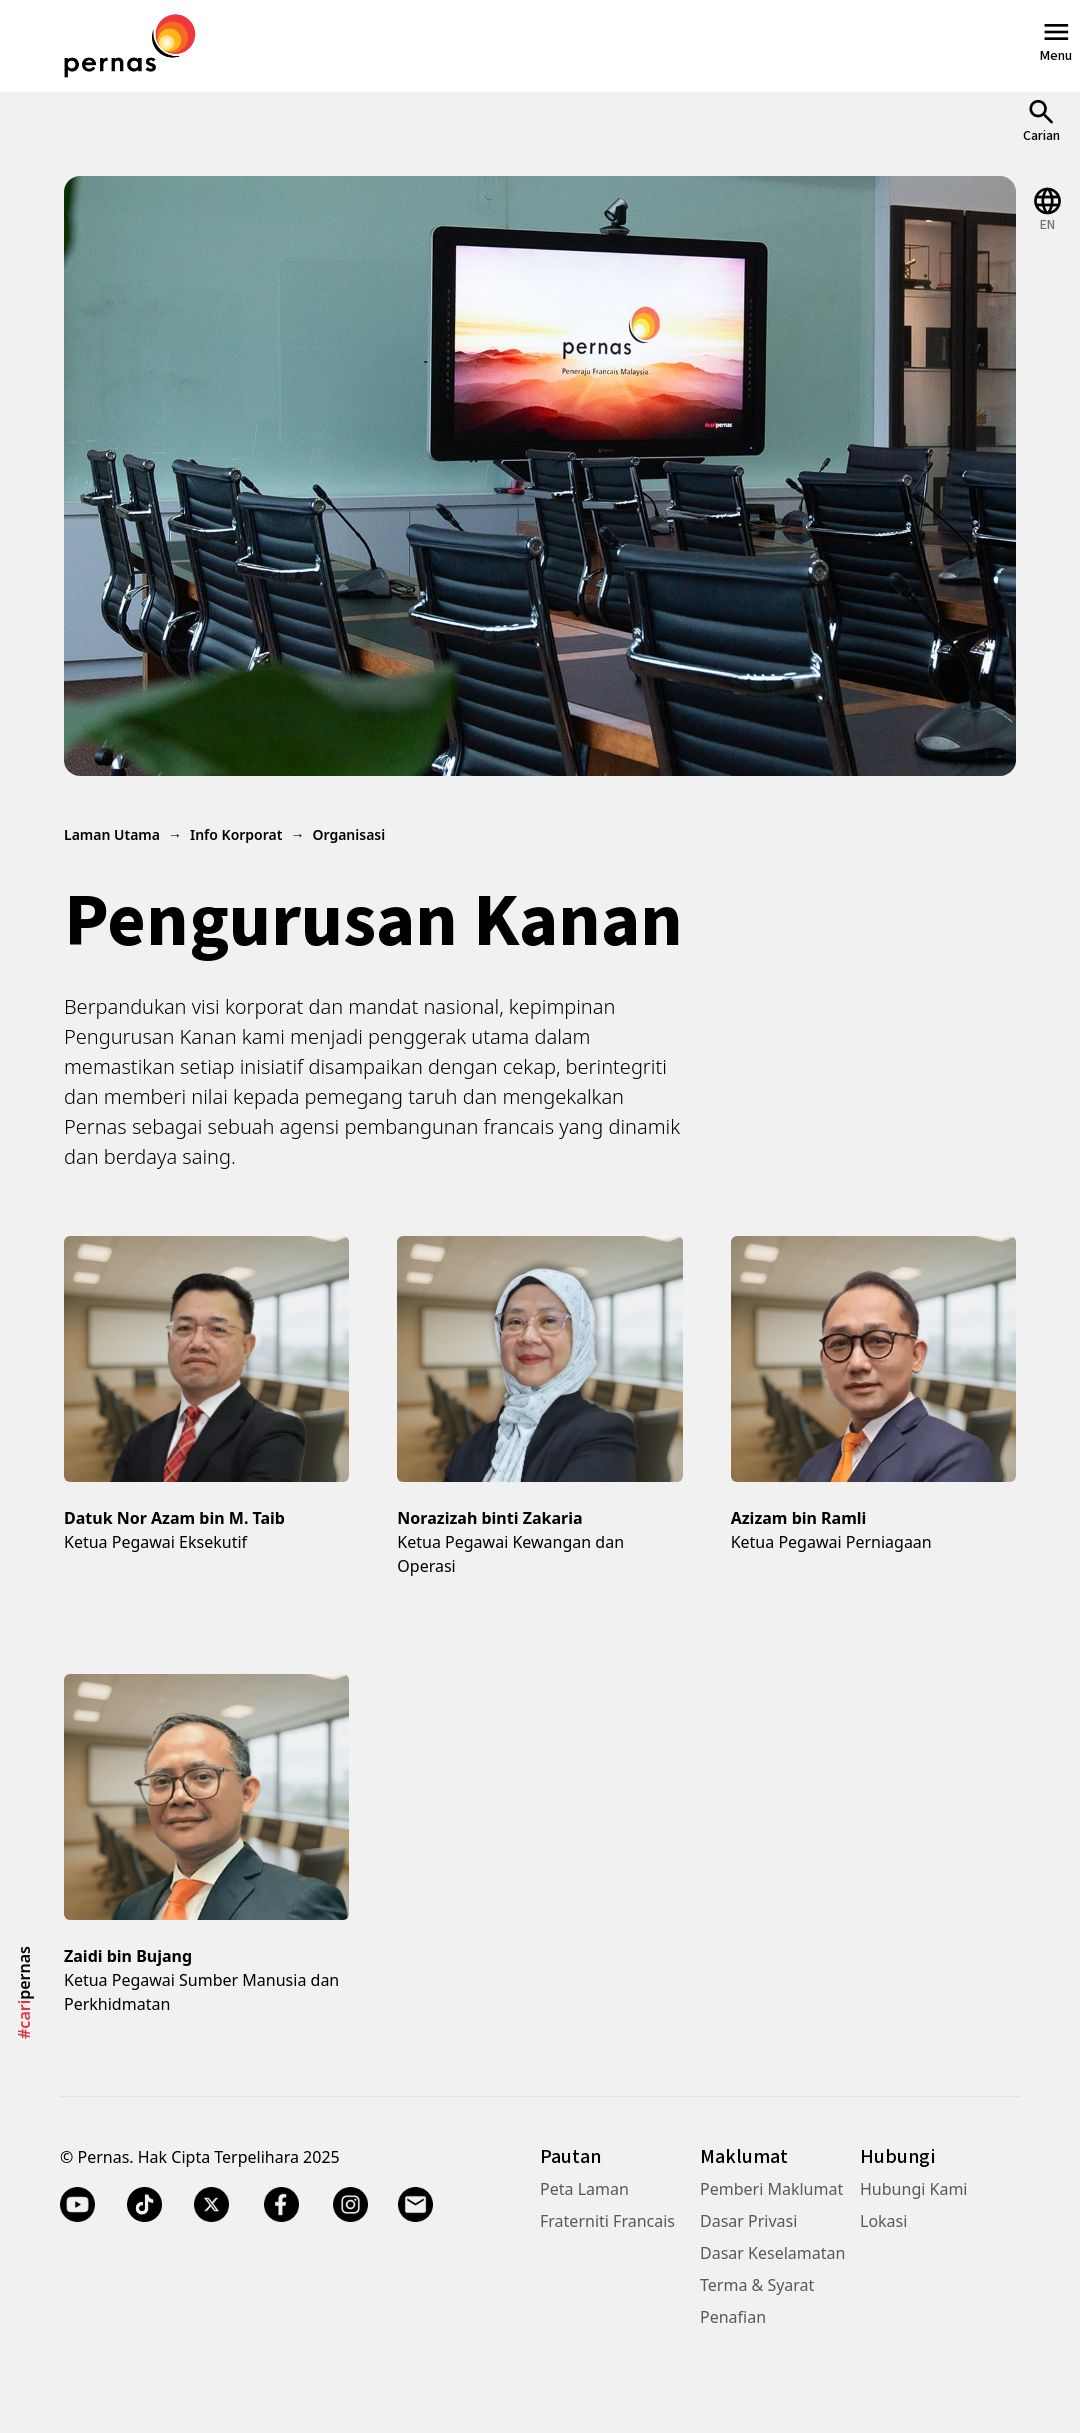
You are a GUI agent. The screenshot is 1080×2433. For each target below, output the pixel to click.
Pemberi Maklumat (771, 2189)
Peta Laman (584, 2189)
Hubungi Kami (913, 2189)
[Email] (417, 2205)
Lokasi (883, 2221)
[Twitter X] (211, 2205)
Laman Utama (112, 834)
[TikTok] (144, 2205)
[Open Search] (1041, 120)
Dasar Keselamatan (772, 2253)
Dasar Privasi (748, 2221)
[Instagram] (350, 2205)
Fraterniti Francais (607, 2221)
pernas (24, 1992)
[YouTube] (77, 2205)
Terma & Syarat (757, 2285)
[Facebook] (281, 2205)
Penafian (733, 2317)
